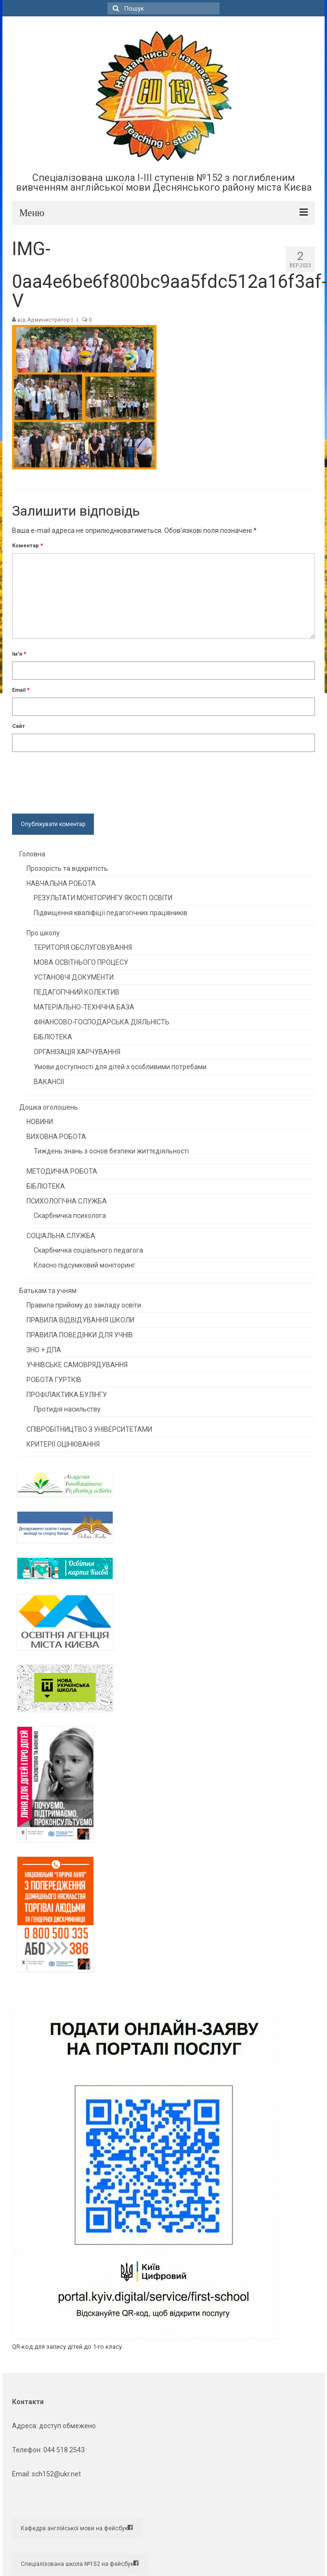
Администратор (48, 320)
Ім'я (19, 654)
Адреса (24, 2426)
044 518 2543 (64, 2450)
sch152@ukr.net (56, 2474)
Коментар (27, 546)
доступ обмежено (67, 2426)
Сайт (18, 726)
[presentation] (85, 780)
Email (21, 690)
